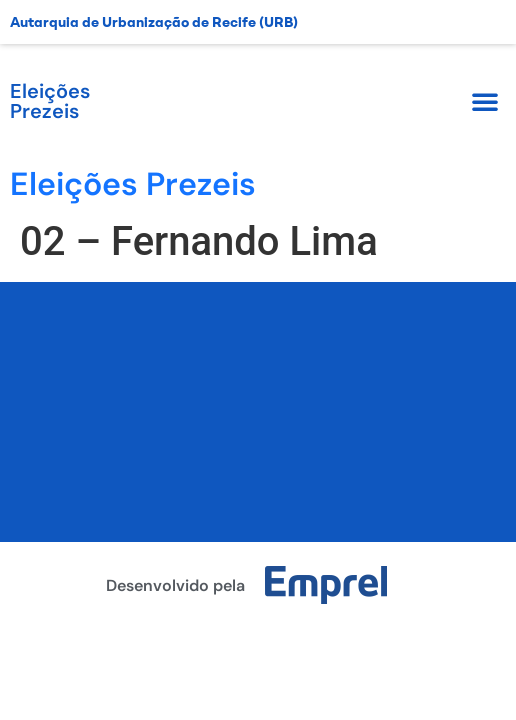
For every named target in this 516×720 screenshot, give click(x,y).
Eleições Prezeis (50, 101)
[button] (485, 101)
